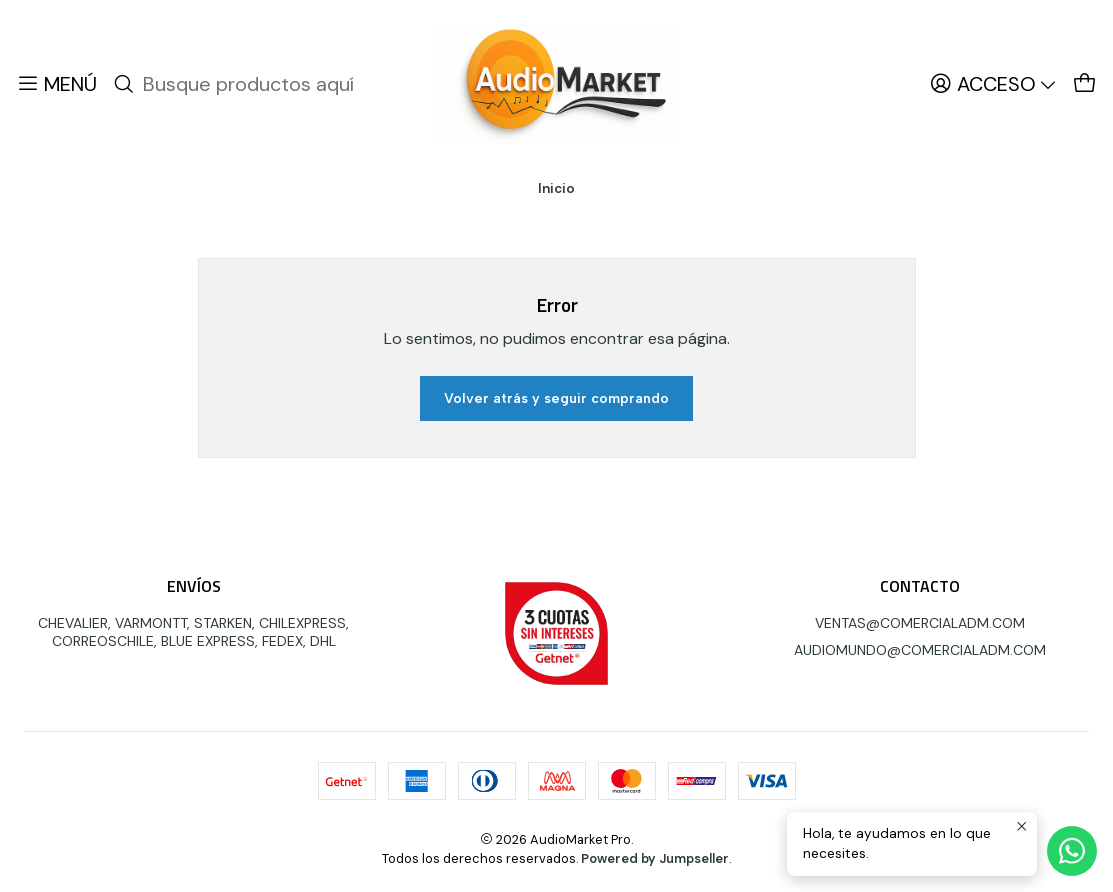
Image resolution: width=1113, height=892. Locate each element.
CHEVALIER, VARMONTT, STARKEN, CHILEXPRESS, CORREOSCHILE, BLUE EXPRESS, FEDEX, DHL (193, 632)
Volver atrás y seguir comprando (556, 398)
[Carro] (1085, 84)
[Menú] (56, 84)
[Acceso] (993, 84)
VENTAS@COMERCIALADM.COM (920, 623)
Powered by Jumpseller (655, 858)
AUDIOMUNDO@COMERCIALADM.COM (920, 650)
